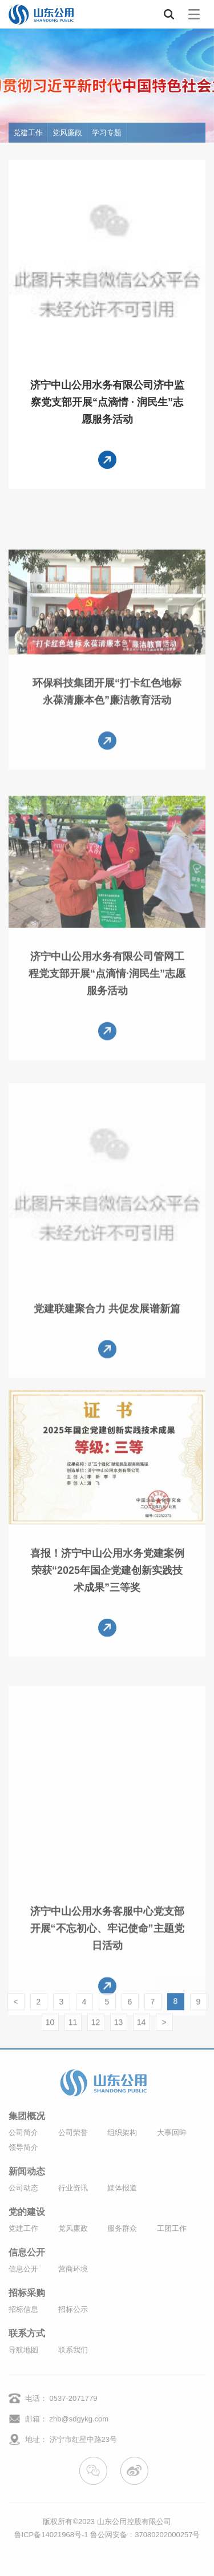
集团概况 (27, 2116)
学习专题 (107, 132)
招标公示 (73, 2309)
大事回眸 (172, 2132)
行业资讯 (73, 2188)
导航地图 (23, 2350)
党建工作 (28, 132)
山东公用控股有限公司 (134, 2521)
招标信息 (23, 2309)
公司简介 (23, 2132)
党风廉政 (67, 132)
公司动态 (23, 2188)
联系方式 (27, 2333)
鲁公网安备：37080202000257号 (145, 2534)
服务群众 (122, 2228)
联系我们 (73, 2350)
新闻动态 (27, 2171)
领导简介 (23, 2147)
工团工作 (172, 2228)
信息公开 (27, 2252)
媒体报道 (122, 2188)
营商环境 (73, 2269)
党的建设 (27, 2212)
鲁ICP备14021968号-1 (51, 2534)
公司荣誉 (73, 2132)
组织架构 (122, 2132)
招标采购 (27, 2293)
